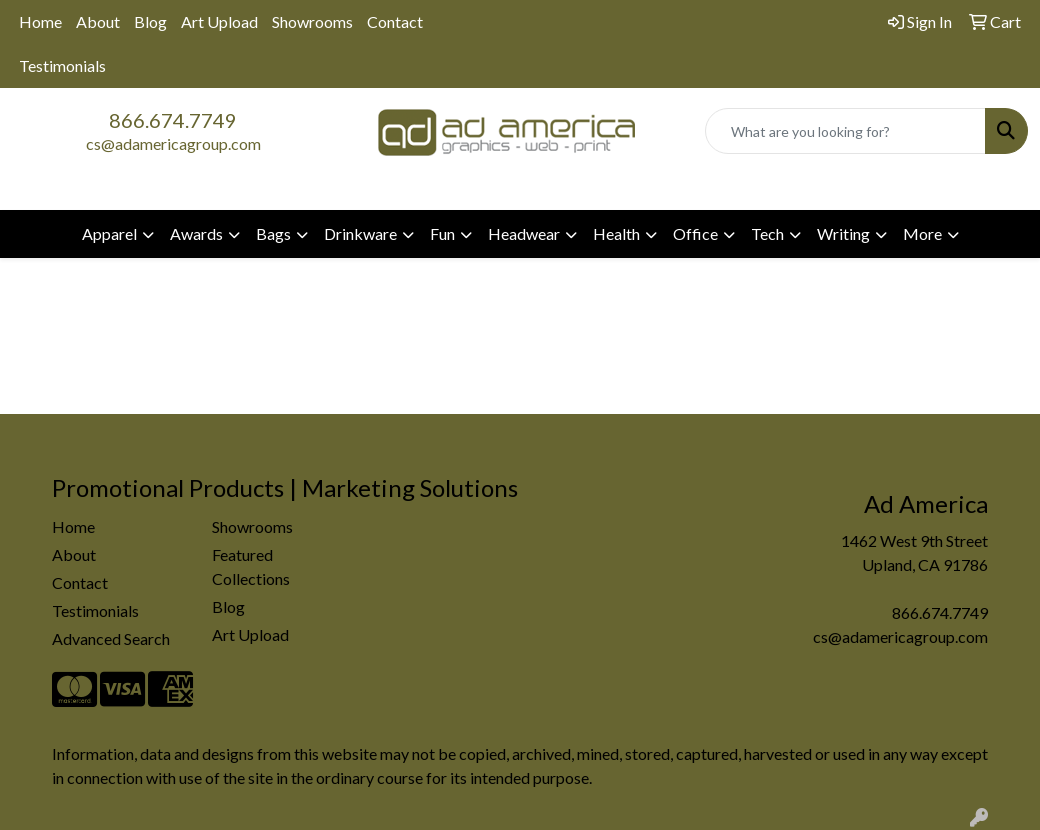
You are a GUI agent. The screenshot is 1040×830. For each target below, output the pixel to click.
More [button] (922, 233)
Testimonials (62, 65)
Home (40, 21)
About (98, 21)
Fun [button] (442, 233)
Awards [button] (196, 233)
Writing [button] (843, 233)
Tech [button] (767, 233)
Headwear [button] (524, 233)
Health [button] (616, 233)
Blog (150, 21)
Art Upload (219, 21)
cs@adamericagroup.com (173, 143)
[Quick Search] (845, 131)
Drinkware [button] (360, 233)
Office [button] (695, 233)
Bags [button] (273, 233)
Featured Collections (251, 566)
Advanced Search (111, 638)
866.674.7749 (173, 120)
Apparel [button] (109, 233)
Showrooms (312, 21)
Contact (395, 21)
